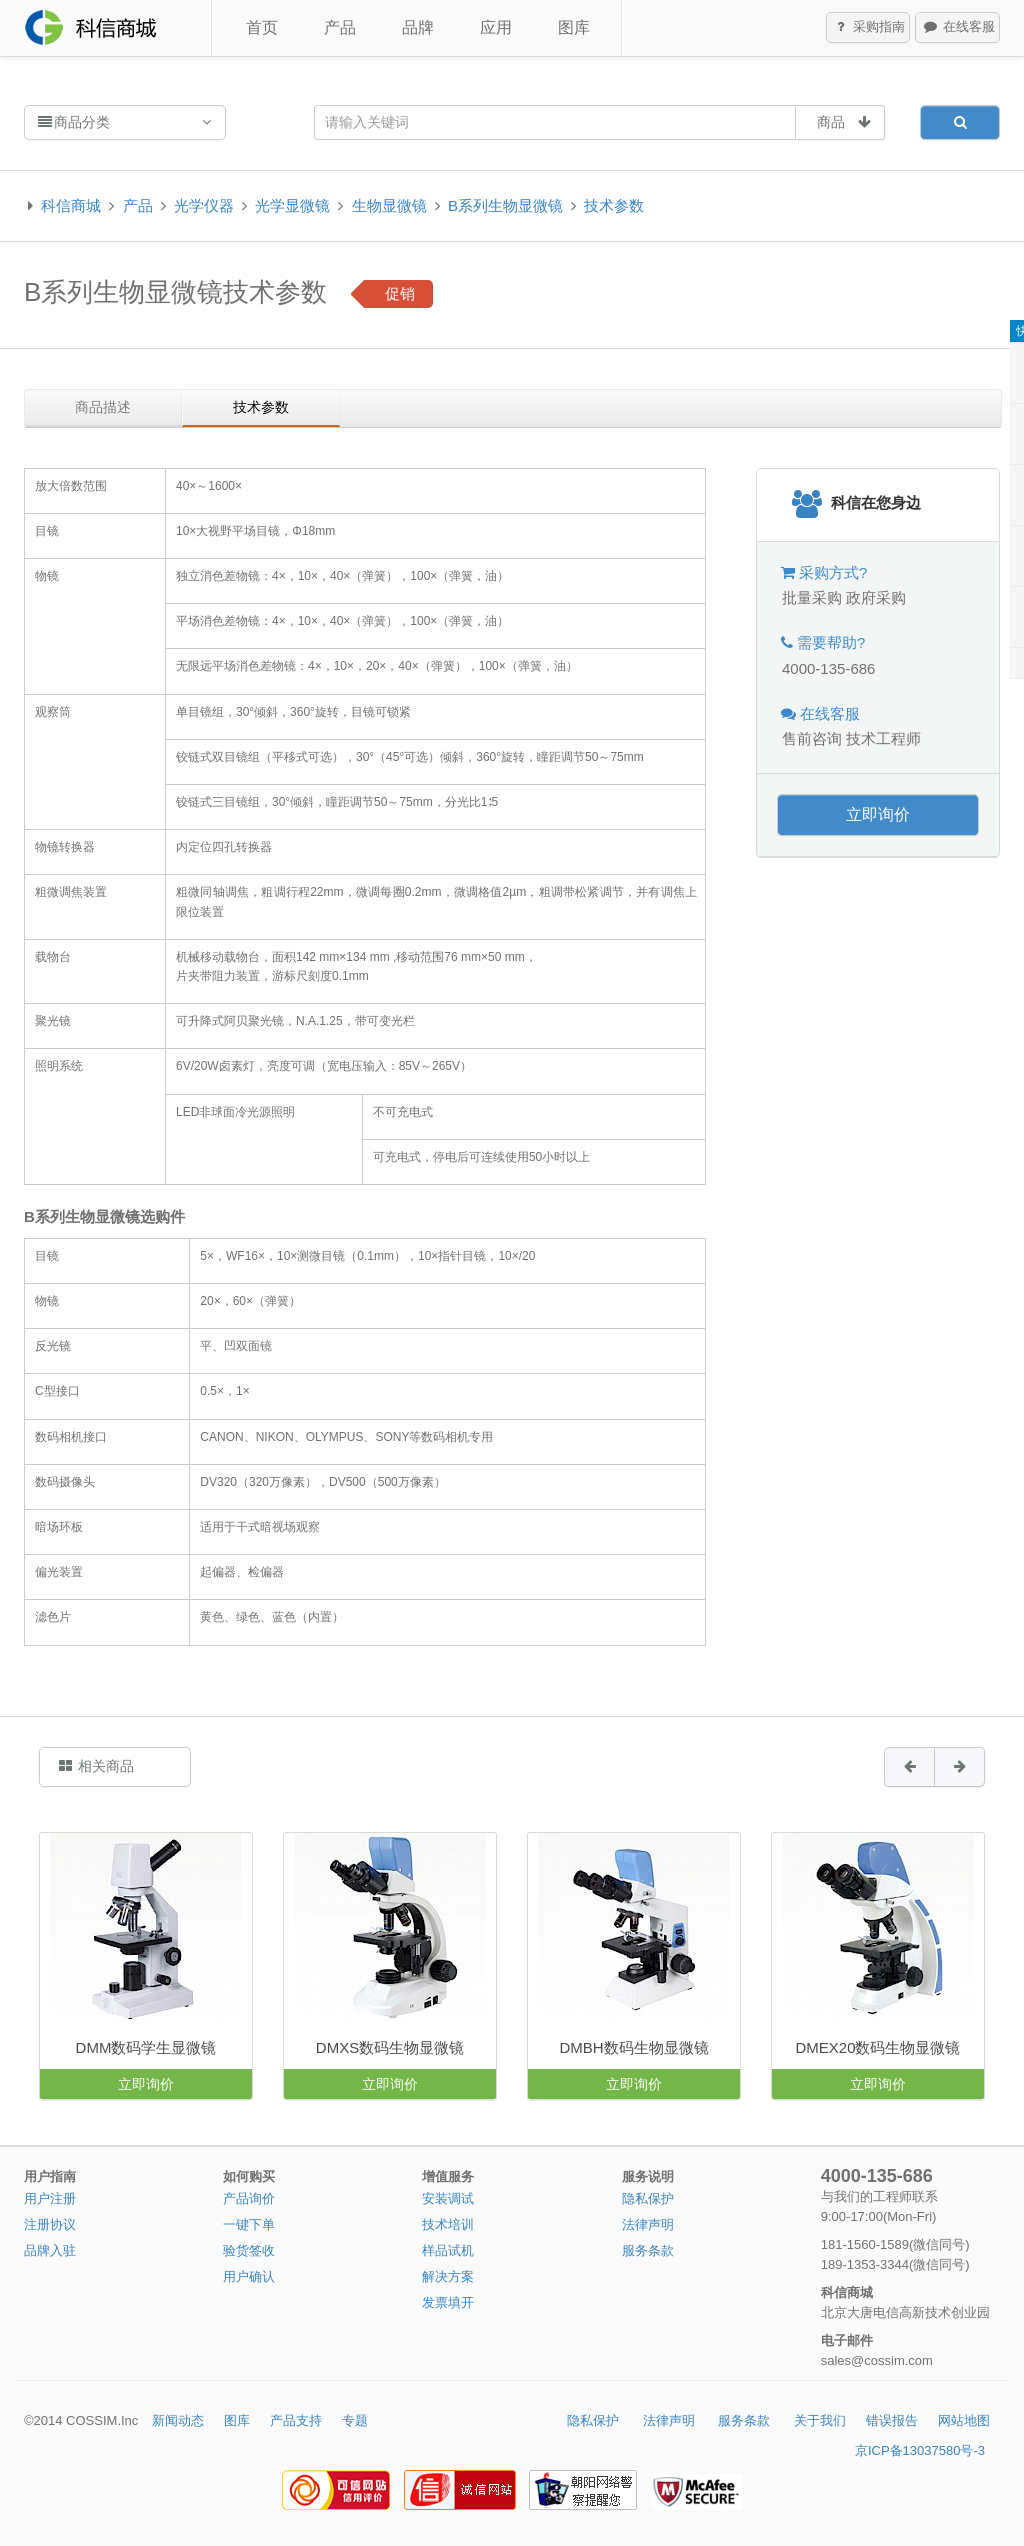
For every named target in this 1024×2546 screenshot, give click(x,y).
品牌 (418, 27)
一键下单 (249, 2224)
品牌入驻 (50, 2250)
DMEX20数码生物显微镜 (877, 2047)
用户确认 (249, 2276)
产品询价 (249, 2198)
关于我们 (820, 2420)
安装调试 (448, 2198)
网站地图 (964, 2420)
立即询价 (878, 814)
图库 (574, 27)
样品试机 (448, 2250)
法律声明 (648, 2224)
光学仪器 (204, 205)
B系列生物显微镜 (505, 205)
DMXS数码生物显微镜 (390, 2047)
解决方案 (448, 2276)
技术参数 (614, 205)
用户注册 (50, 2198)
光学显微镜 (292, 205)
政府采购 (876, 597)
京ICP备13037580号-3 (920, 2450)
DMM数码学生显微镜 (146, 2047)
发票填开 (448, 2302)
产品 (340, 27)
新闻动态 (178, 2420)
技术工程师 (883, 738)
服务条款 (648, 2250)
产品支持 (296, 2420)
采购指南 (869, 28)
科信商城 (71, 205)
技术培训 (448, 2224)
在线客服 (958, 28)
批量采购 (812, 597)
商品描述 (103, 407)
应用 (496, 27)
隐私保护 (648, 2198)
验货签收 (249, 2250)
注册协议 (50, 2224)
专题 (355, 2420)
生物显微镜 (389, 205)
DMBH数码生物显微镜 (633, 2047)
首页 (262, 27)
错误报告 (892, 2420)
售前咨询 (812, 738)
